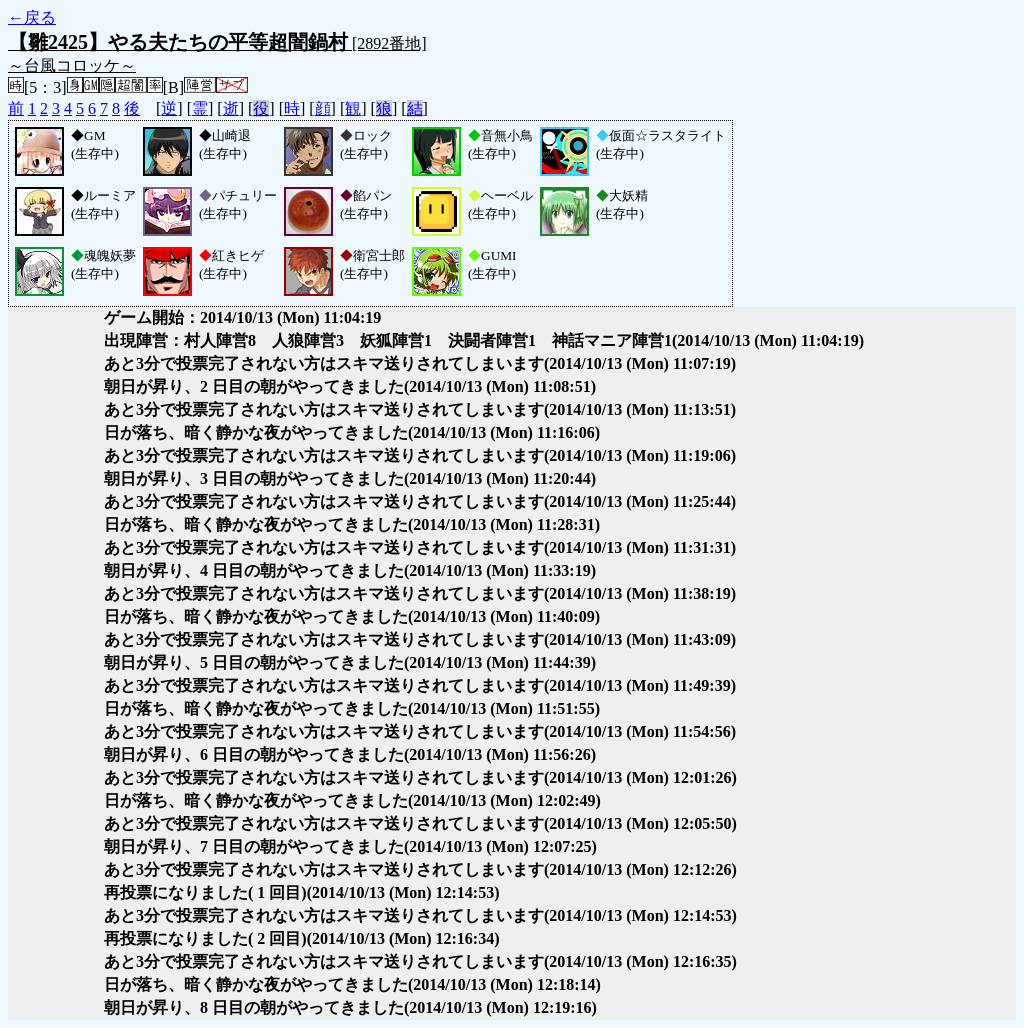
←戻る (32, 17)
